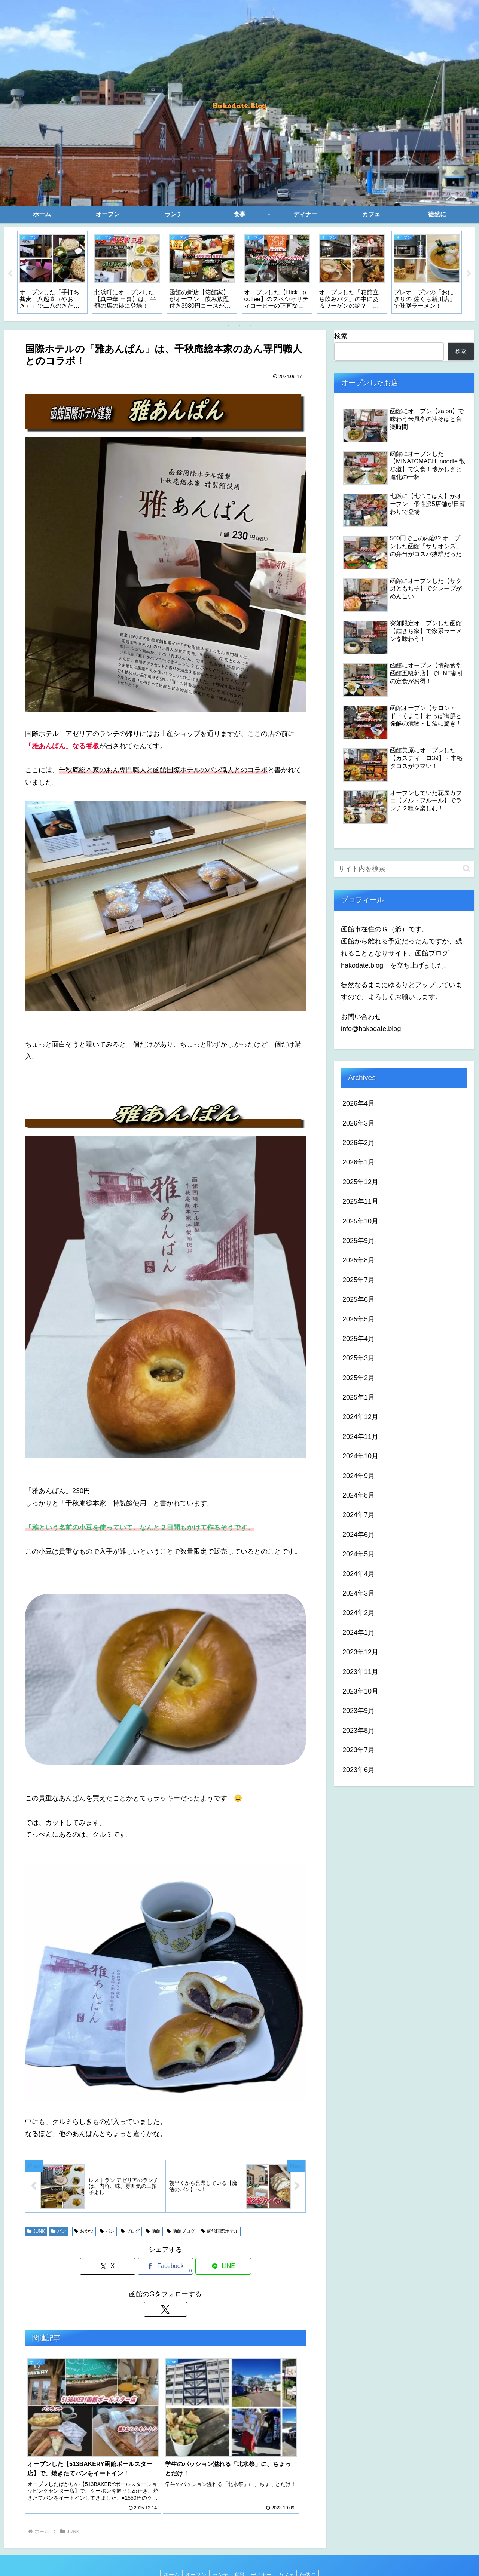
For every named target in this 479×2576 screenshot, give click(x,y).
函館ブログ (181, 2232)
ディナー (263, 2553)
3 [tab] (239, 325)
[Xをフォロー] (165, 2310)
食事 (239, 2553)
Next (469, 273)
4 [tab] (250, 325)
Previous (10, 273)
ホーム (166, 2553)
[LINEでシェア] (212, 2266)
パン (58, 2232)
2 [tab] (228, 325)
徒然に (313, 2553)
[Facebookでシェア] (165, 2266)
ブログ (130, 2232)
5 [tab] (262, 325)
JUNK (36, 2232)
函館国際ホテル (219, 2232)
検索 (341, 336)
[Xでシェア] (118, 2266)
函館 (153, 2232)
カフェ (289, 2553)
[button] (466, 868)
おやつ (84, 2232)
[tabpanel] (52, 272)
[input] (404, 869)
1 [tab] (217, 325)
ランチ (218, 2553)
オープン (192, 2553)
